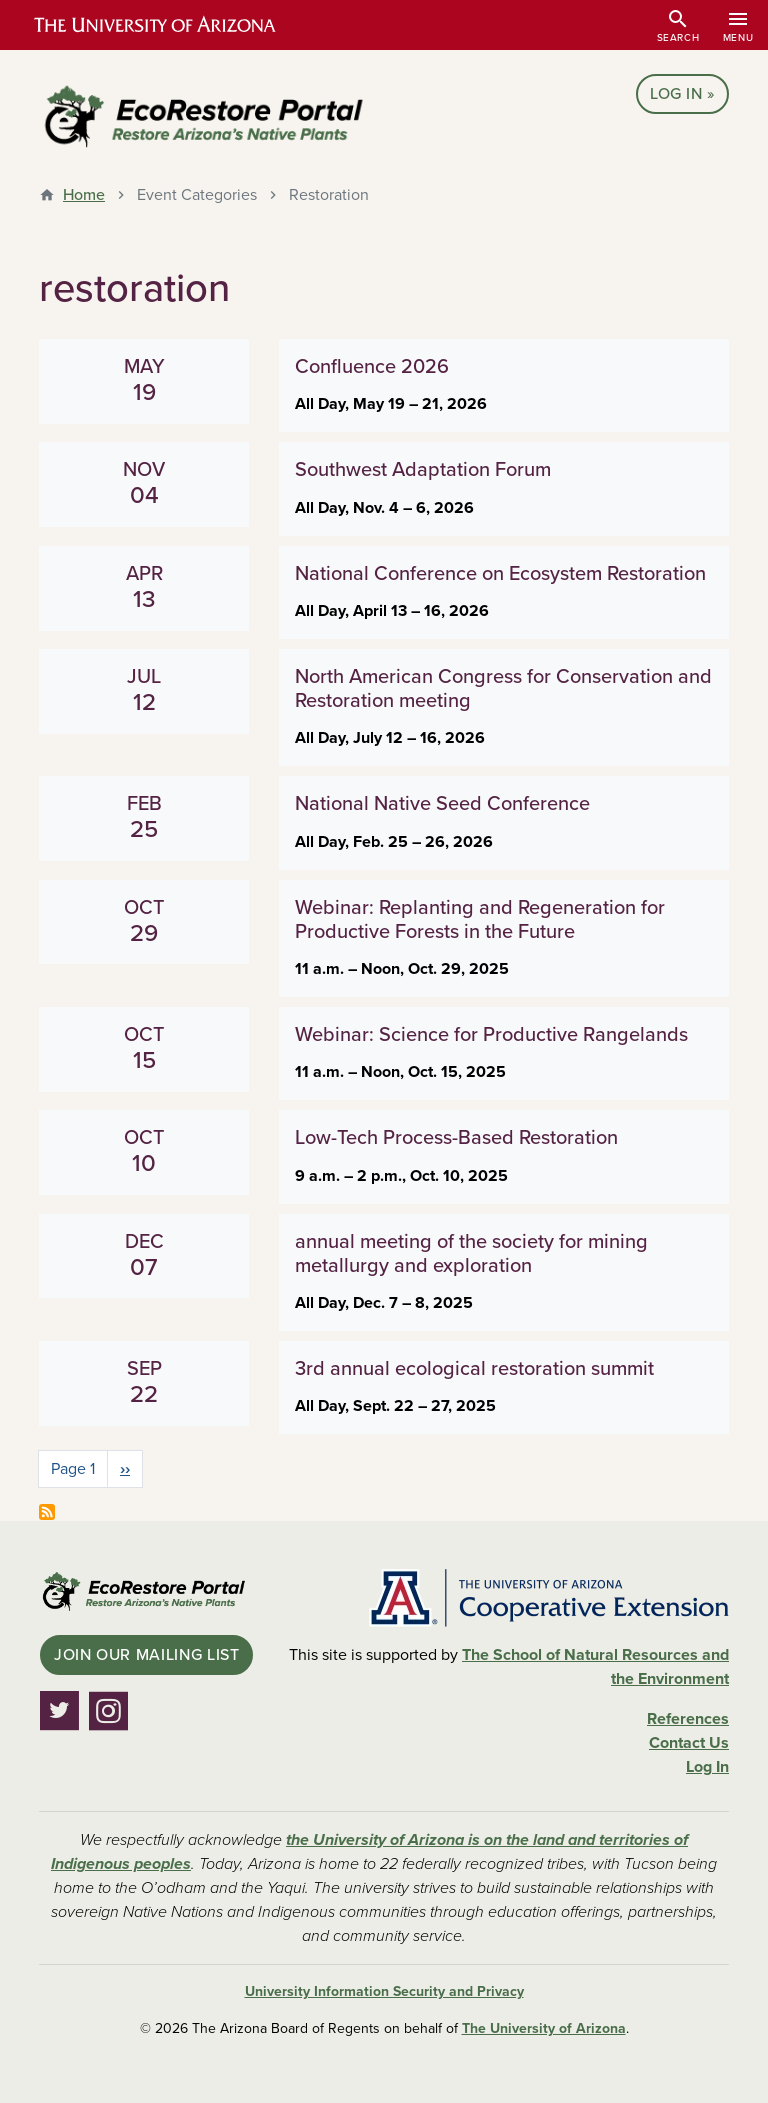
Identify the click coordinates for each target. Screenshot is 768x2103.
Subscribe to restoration (47, 1512)
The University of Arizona (544, 2028)
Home (84, 195)
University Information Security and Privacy (384, 1991)
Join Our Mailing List (146, 1655)
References (688, 1719)
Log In (676, 94)
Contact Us (689, 1743)
